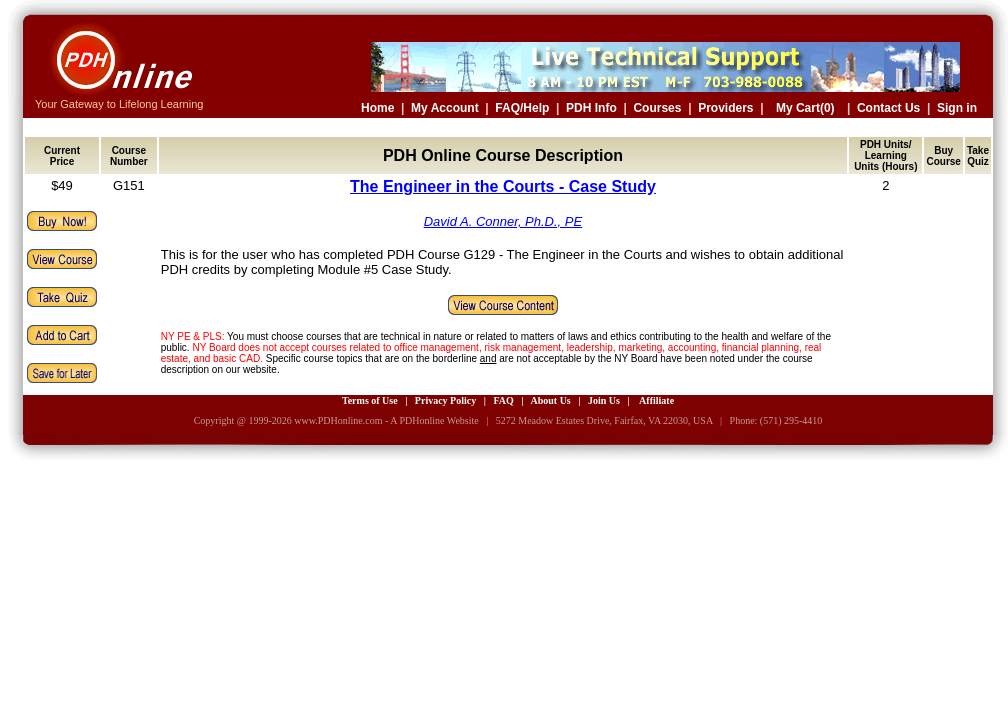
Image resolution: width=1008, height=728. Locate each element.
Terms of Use (370, 400)
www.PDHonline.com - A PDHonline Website (386, 420)
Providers (725, 108)
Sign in (957, 108)
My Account (445, 108)
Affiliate (656, 400)
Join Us (604, 400)
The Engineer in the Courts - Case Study (503, 186)
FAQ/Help (522, 108)
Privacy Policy (445, 400)
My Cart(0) (805, 108)
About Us (550, 400)
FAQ (503, 400)
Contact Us (888, 108)
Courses (657, 108)
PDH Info (591, 108)
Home (377, 108)
